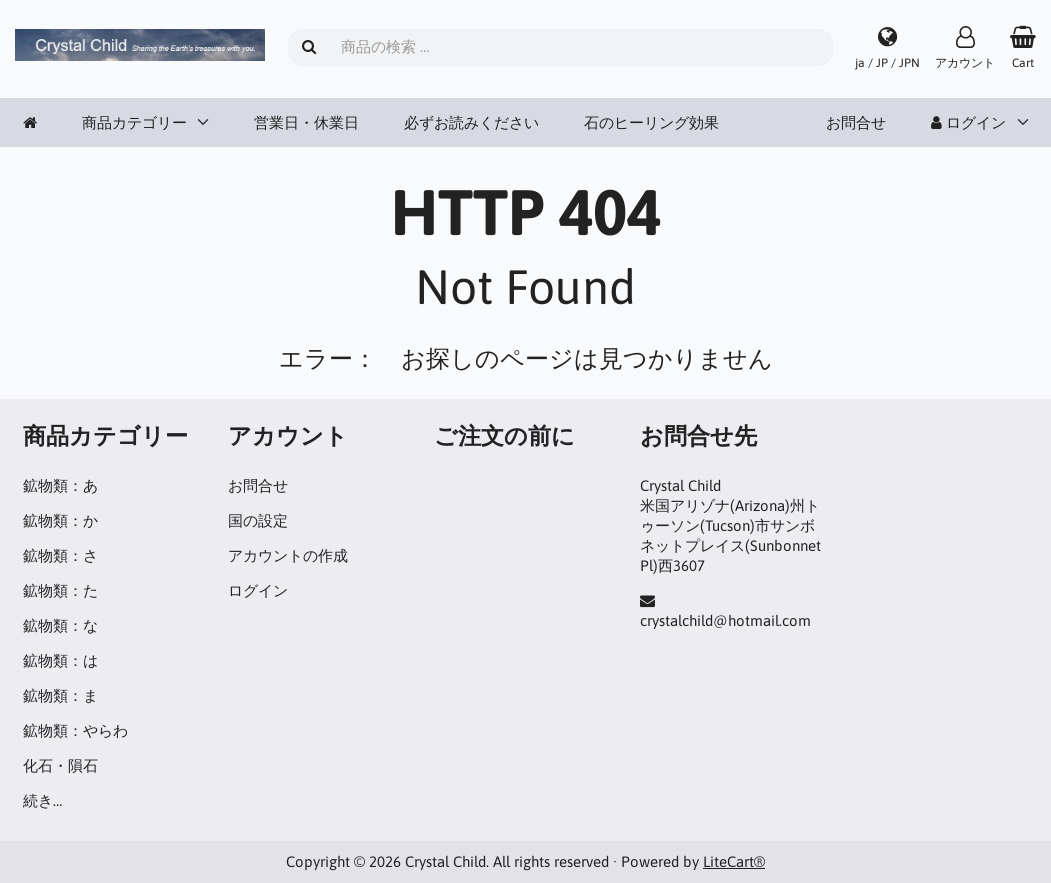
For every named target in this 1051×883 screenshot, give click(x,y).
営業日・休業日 (306, 122)
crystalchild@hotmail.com (725, 620)
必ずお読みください (471, 122)
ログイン (968, 122)
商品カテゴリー (134, 122)
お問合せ (856, 122)
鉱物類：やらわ (75, 730)
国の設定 (258, 520)
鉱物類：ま (60, 695)
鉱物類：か (60, 520)
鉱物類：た (60, 590)
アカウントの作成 (288, 555)
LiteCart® (734, 861)
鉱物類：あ (60, 485)
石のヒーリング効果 (651, 122)
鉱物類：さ (60, 555)
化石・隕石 (60, 765)
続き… (42, 800)
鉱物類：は (60, 660)
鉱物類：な (60, 625)
